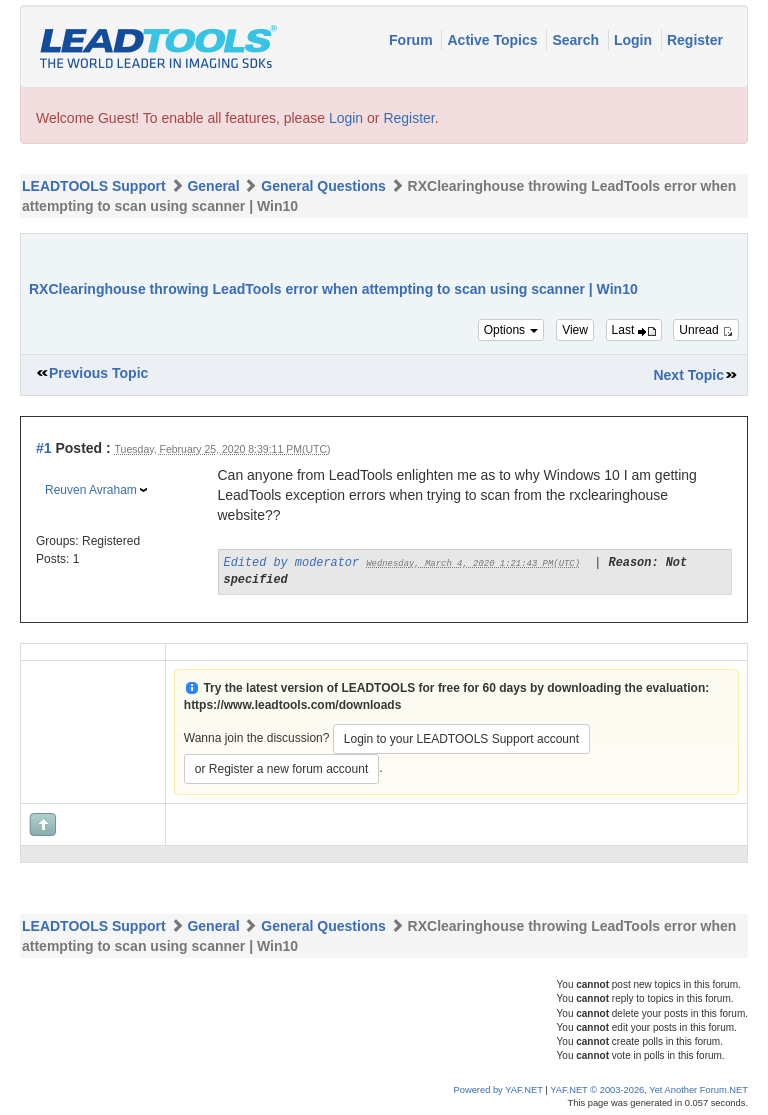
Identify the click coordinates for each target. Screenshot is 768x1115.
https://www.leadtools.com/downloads (293, 705)
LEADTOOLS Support (94, 186)
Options (511, 330)
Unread (706, 330)
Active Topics (494, 40)
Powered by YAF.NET (498, 1090)
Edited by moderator (292, 563)
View (575, 330)
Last (634, 330)
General (213, 186)
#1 (44, 448)
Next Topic (688, 375)
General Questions (323, 186)
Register (695, 40)
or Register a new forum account (281, 769)
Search (577, 40)
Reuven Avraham (91, 490)
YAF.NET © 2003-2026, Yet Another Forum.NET (649, 1090)
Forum (412, 40)
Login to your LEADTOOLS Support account (461, 739)
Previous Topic (98, 373)
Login (635, 40)
